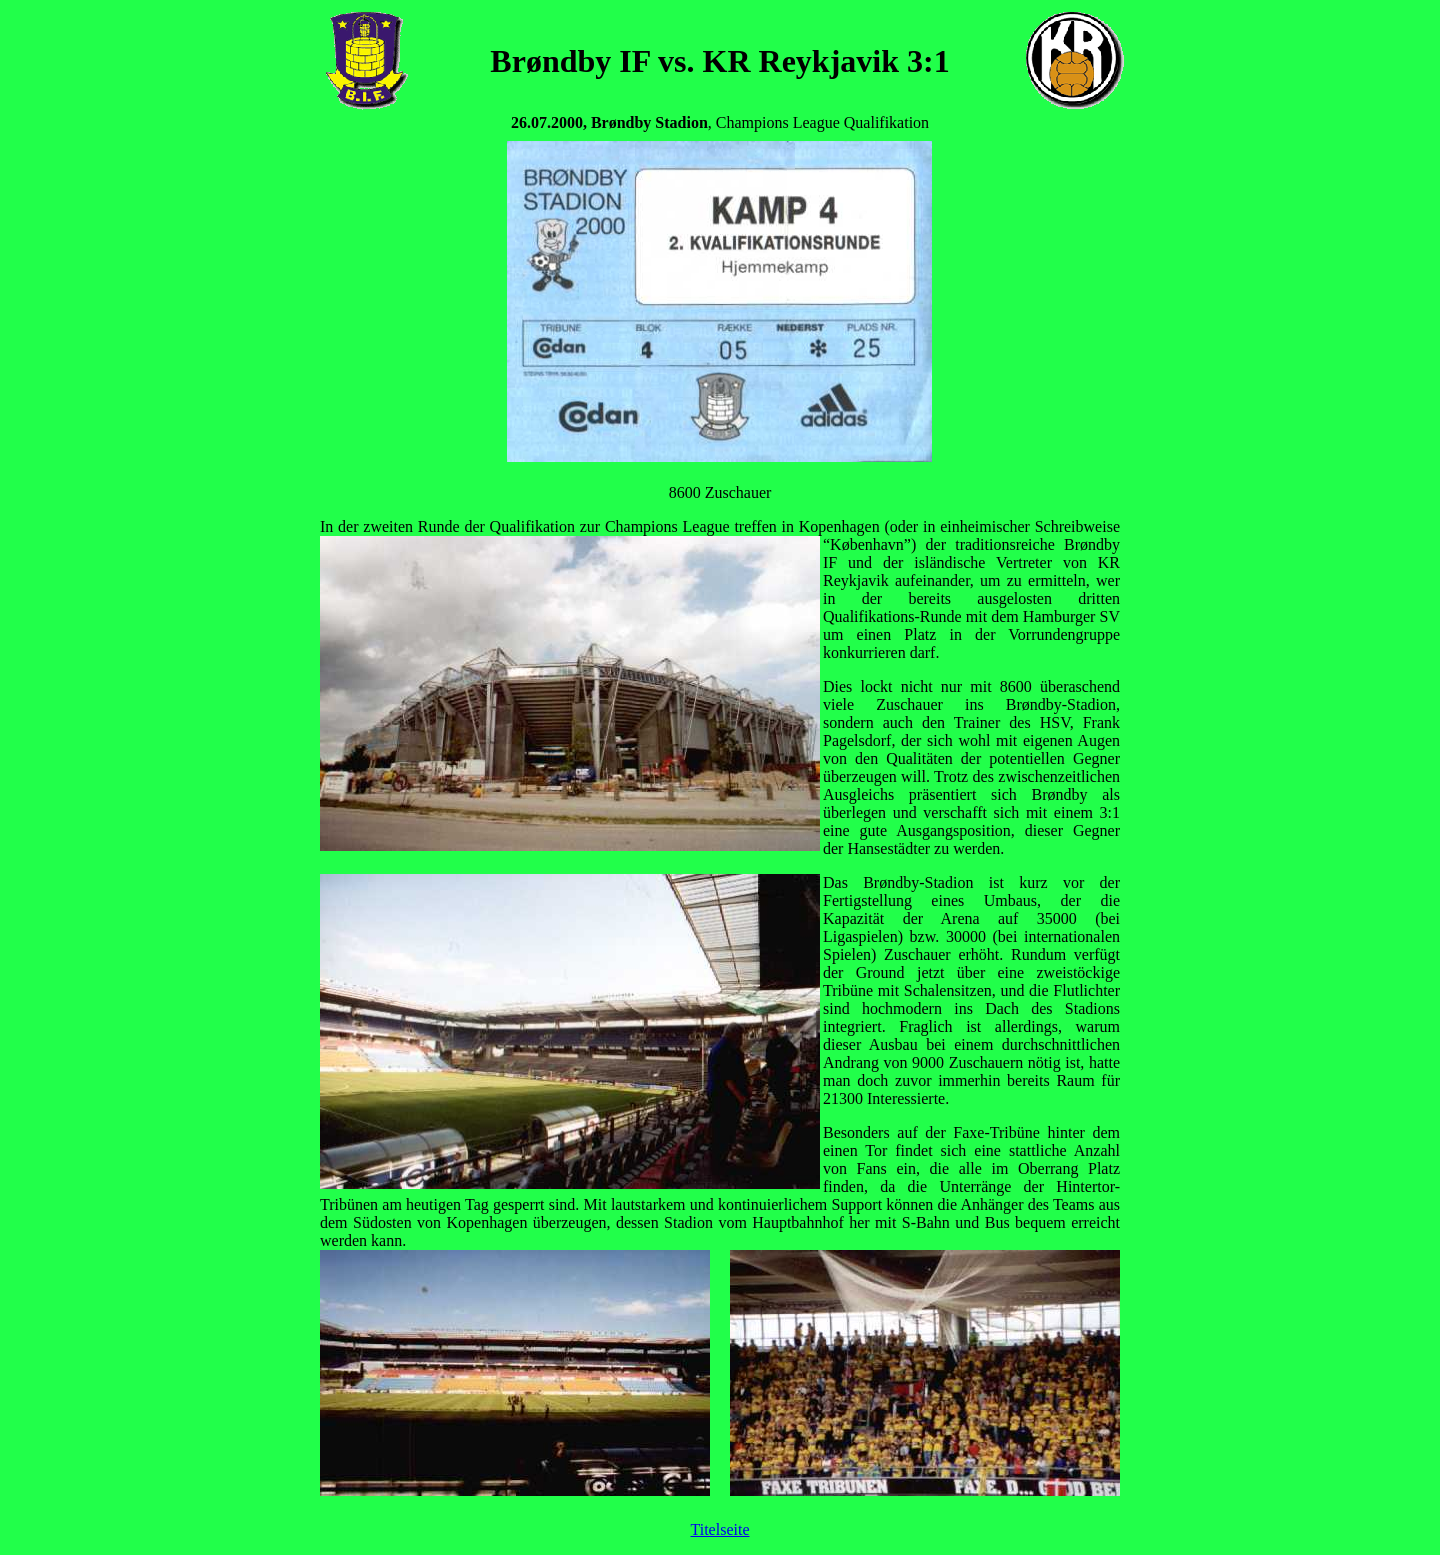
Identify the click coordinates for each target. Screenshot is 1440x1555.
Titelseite (720, 1529)
